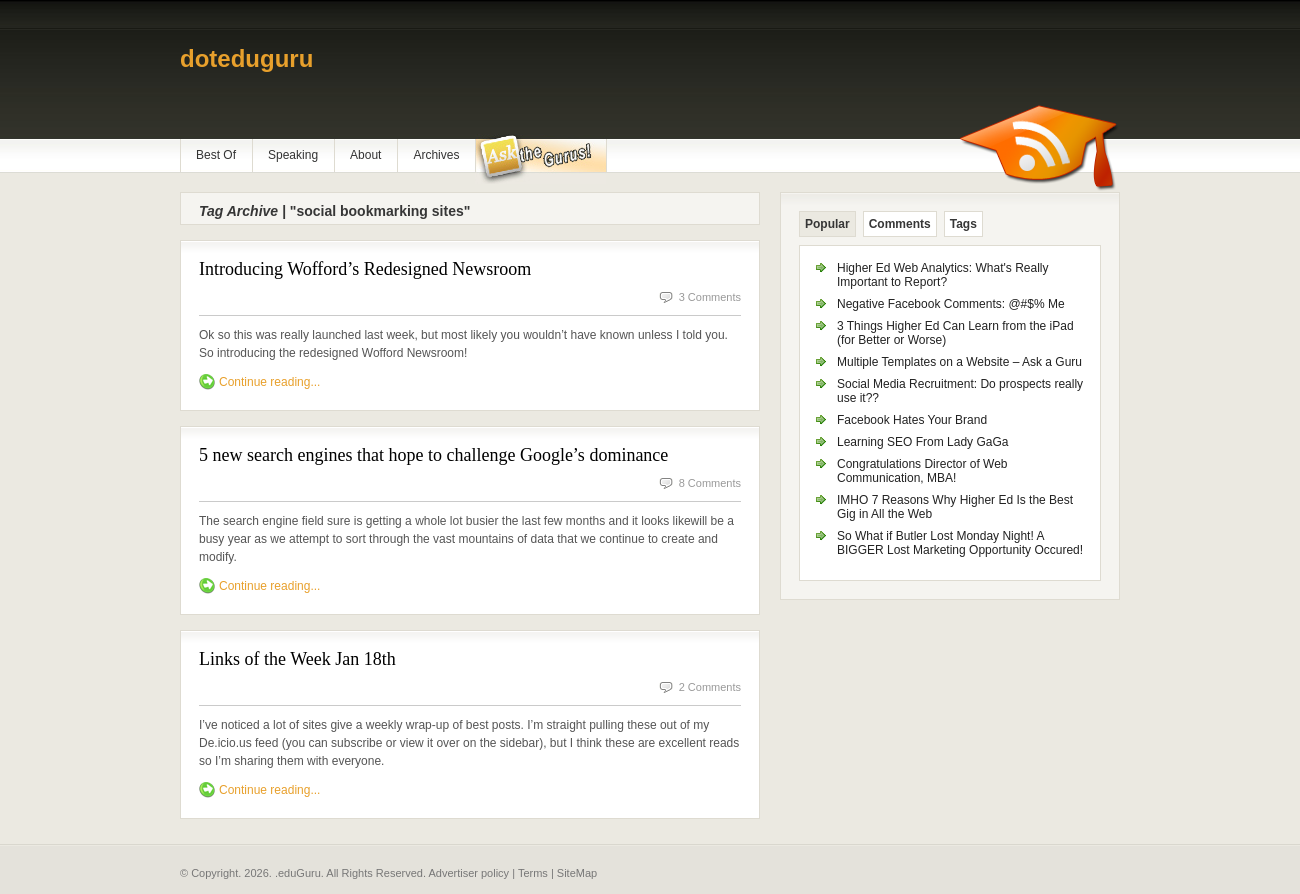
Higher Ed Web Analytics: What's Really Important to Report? (943, 275)
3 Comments (710, 297)
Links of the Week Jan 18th (297, 659)
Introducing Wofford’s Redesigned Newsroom (365, 269)
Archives (436, 155)
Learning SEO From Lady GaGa (922, 442)
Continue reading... (269, 382)
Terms (533, 873)
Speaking (293, 155)
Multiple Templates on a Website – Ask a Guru (959, 362)
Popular (827, 224)
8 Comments (710, 483)
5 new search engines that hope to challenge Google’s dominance (433, 455)
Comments (900, 224)
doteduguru (246, 58)
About (365, 155)
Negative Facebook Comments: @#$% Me (951, 304)
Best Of (216, 155)
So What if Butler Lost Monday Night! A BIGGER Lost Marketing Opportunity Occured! (960, 543)
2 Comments (710, 687)
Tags (963, 224)
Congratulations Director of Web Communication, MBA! (922, 471)
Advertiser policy (468, 873)
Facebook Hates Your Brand (912, 420)
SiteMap (577, 873)
